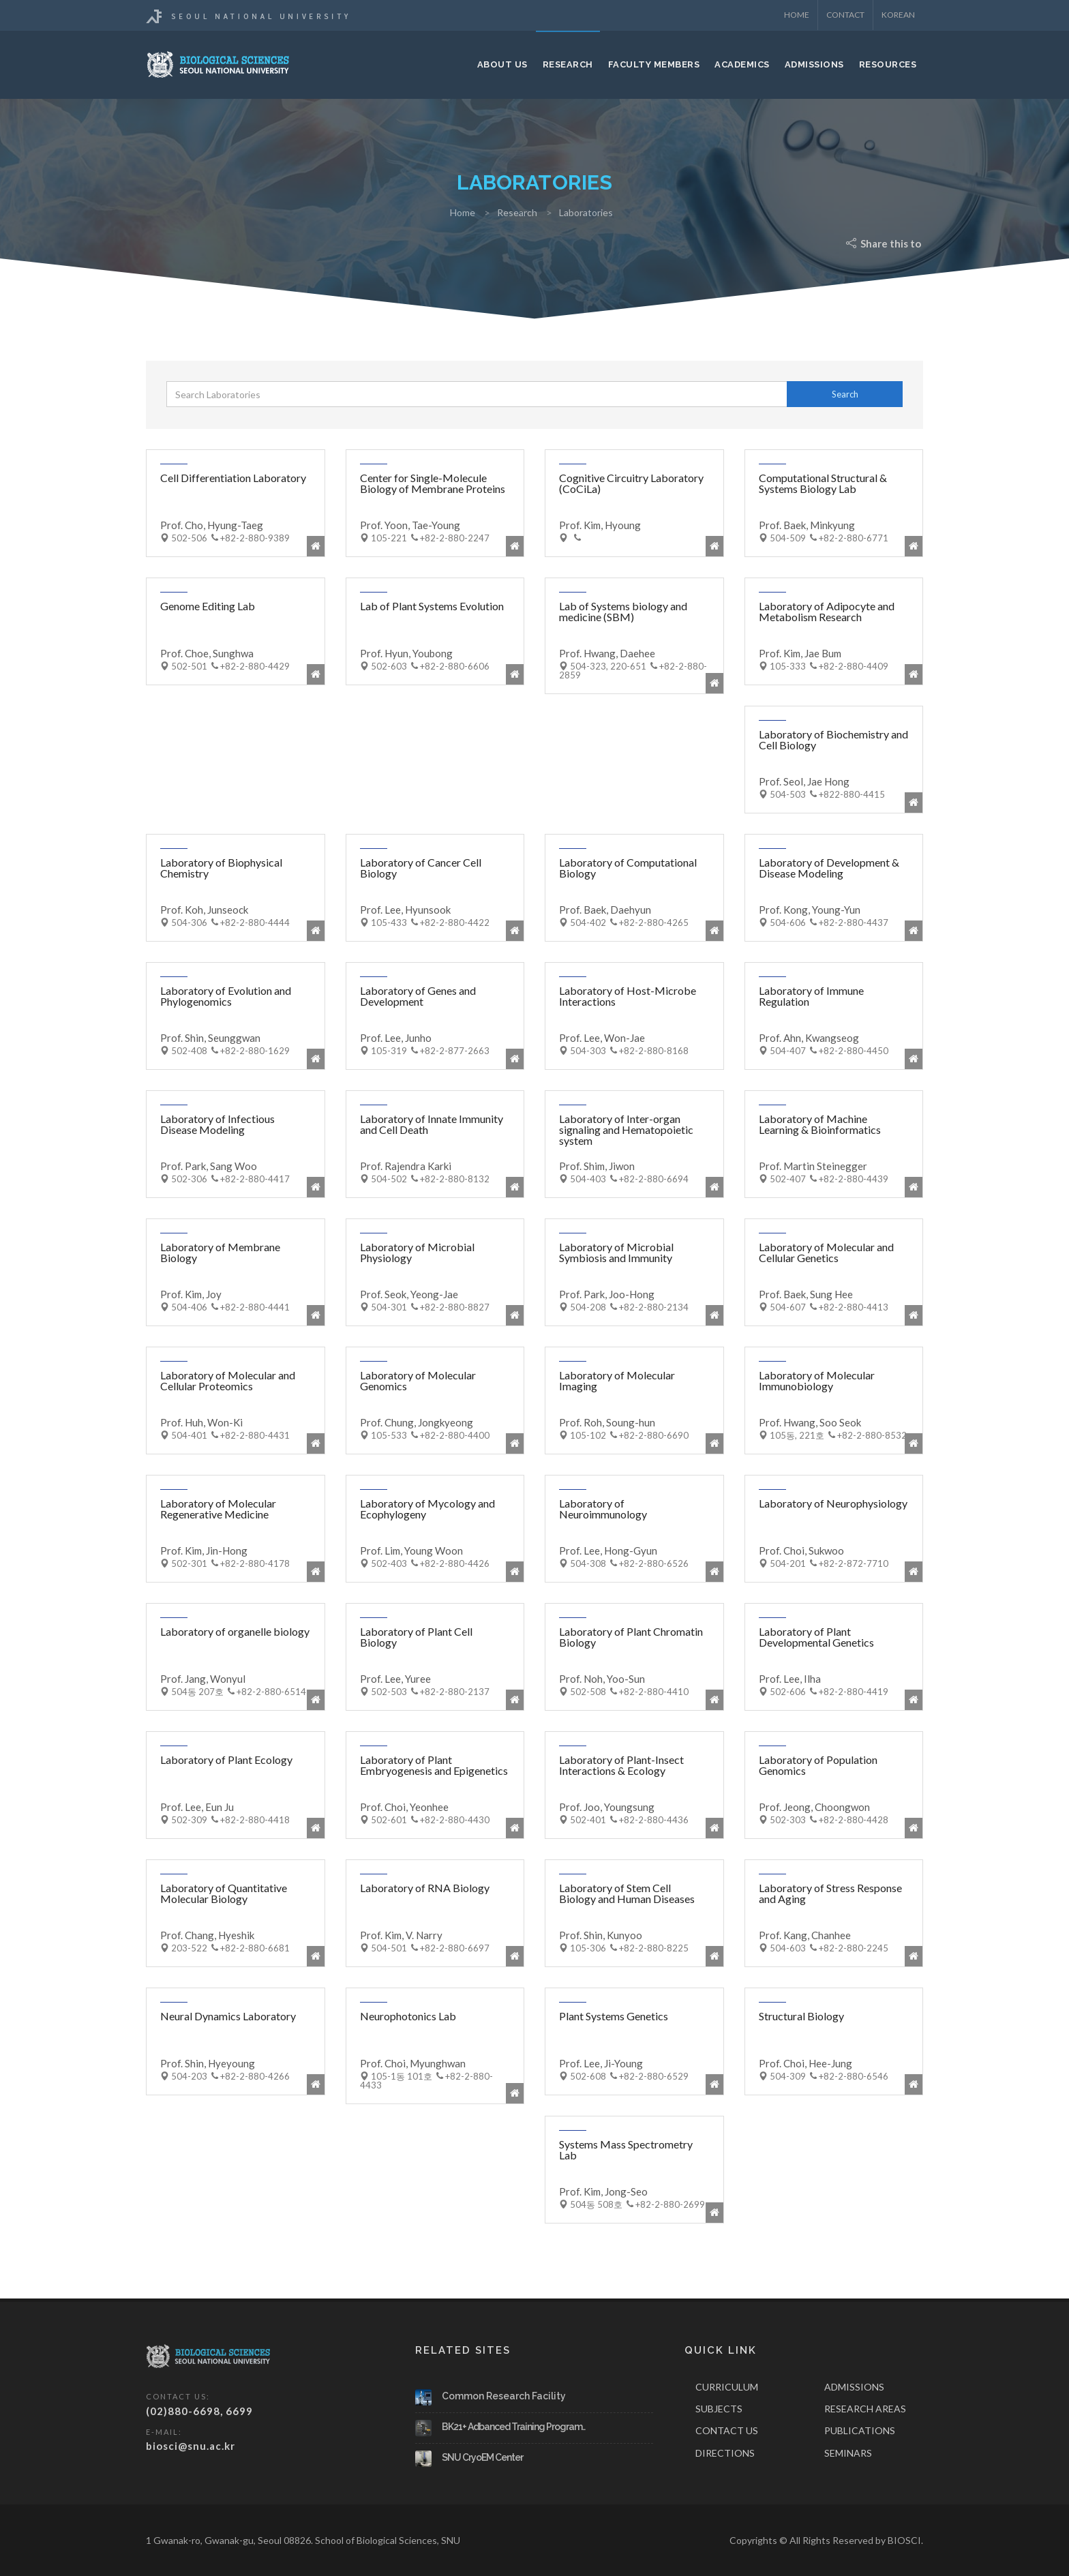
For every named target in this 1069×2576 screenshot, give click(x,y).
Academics (742, 64)
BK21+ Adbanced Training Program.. (513, 2426)
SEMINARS (848, 2453)
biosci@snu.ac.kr (190, 2446)
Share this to (884, 243)
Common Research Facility (504, 2396)
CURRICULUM (726, 2387)
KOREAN (898, 15)
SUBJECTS (718, 2408)
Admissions (814, 64)
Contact (845, 15)
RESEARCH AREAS (865, 2408)
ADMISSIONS (854, 2387)
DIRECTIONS (725, 2453)
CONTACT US (726, 2430)
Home (796, 15)
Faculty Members (654, 64)
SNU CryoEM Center (482, 2457)
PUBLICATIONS (859, 2430)
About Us (502, 64)
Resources (888, 64)
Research (568, 64)
